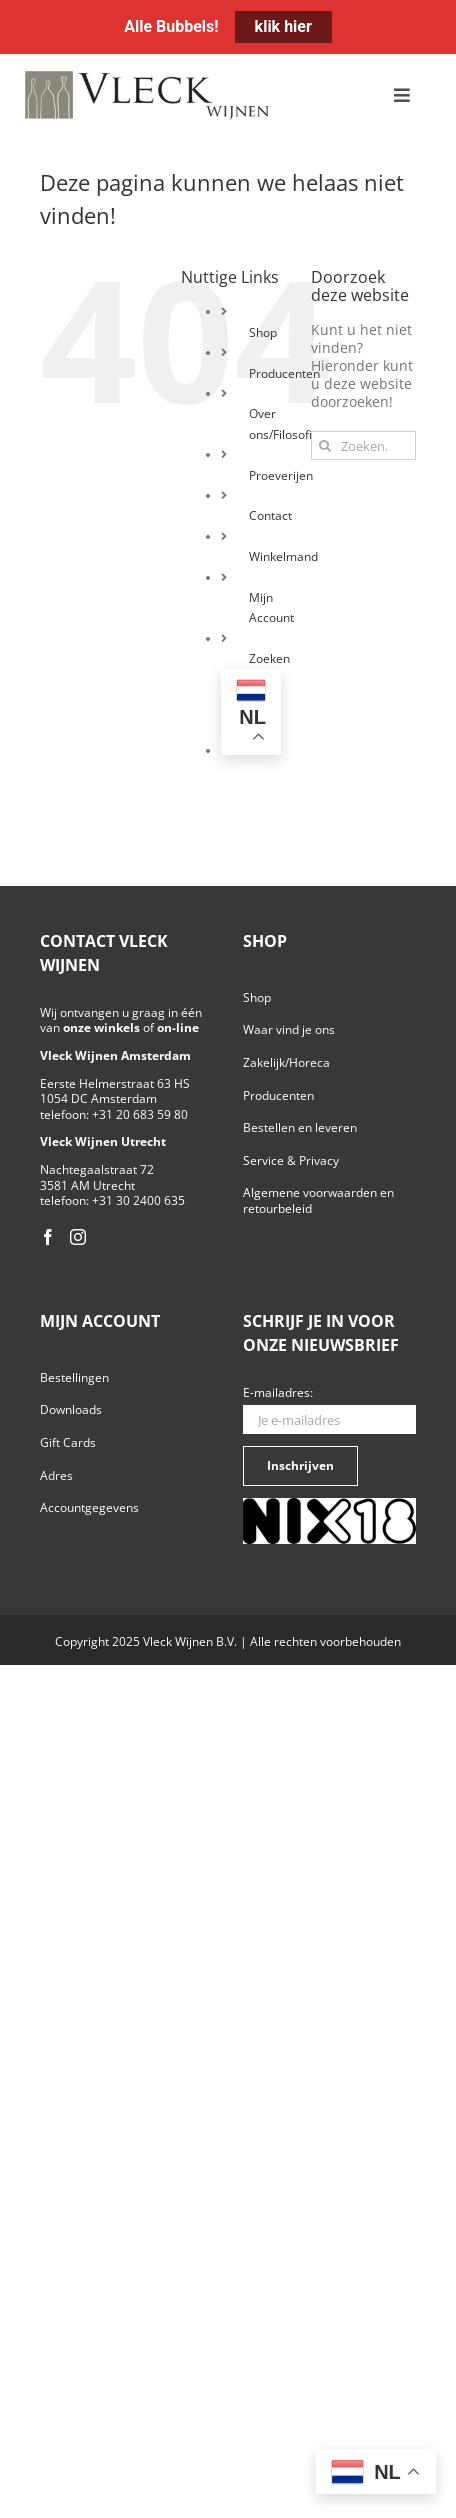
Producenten (284, 373)
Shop (263, 332)
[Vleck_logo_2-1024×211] (147, 76)
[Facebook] (48, 1237)
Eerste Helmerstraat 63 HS (115, 1083)
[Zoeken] (325, 445)
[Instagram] (78, 1237)
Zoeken (269, 658)
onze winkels (101, 1027)
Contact (270, 515)
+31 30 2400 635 (138, 1200)
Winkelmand (283, 556)
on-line (178, 1027)
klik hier (283, 26)
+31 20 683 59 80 (140, 1114)
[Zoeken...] (363, 445)
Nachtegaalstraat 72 (97, 1169)
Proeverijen (281, 475)
